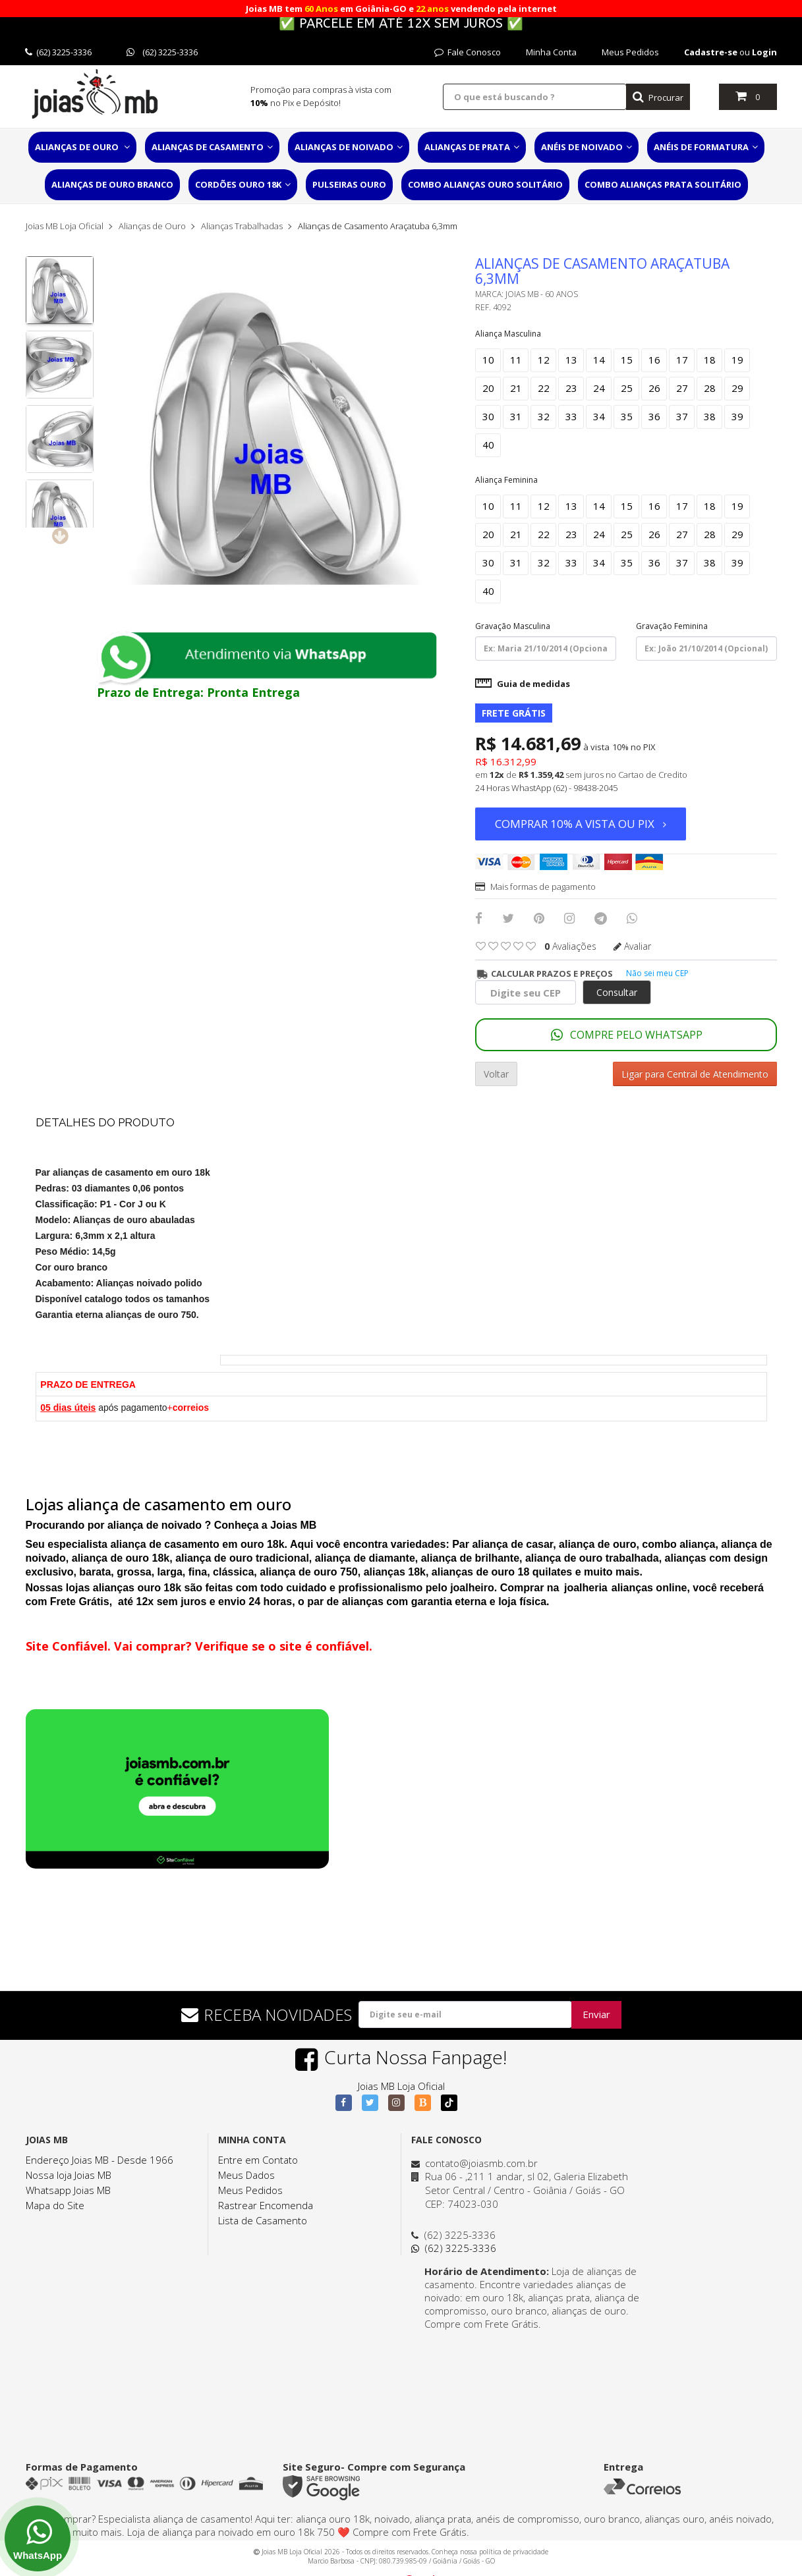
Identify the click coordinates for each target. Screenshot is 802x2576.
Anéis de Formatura (706, 147)
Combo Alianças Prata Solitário (663, 184)
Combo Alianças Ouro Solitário (485, 184)
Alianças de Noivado (349, 147)
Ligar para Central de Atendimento (694, 1074)
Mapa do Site (55, 2205)
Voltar (496, 1074)
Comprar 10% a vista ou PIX (580, 823)
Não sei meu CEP (657, 973)
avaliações (570, 946)
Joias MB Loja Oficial (64, 226)
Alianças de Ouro (82, 147)
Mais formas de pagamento (535, 886)
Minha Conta (551, 52)
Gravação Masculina (512, 626)
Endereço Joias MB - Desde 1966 (99, 2159)
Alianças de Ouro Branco (112, 184)
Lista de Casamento (262, 2220)
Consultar (616, 992)
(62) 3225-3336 (58, 52)
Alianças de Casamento (212, 147)
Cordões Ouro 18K (243, 184)
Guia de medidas (522, 684)
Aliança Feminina (506, 479)
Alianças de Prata (471, 147)
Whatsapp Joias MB (68, 2190)
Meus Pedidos (630, 52)
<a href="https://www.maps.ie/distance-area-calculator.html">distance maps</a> (529, 2379)
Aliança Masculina (508, 333)
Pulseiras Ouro (349, 184)
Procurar (658, 97)
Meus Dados (246, 2174)
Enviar (596, 2014)
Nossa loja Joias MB (68, 2174)
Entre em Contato (258, 2159)
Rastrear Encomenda (265, 2205)
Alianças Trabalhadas (242, 226)
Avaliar (632, 946)
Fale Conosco (467, 52)
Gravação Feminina (672, 626)
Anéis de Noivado (586, 147)
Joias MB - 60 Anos (541, 294)
